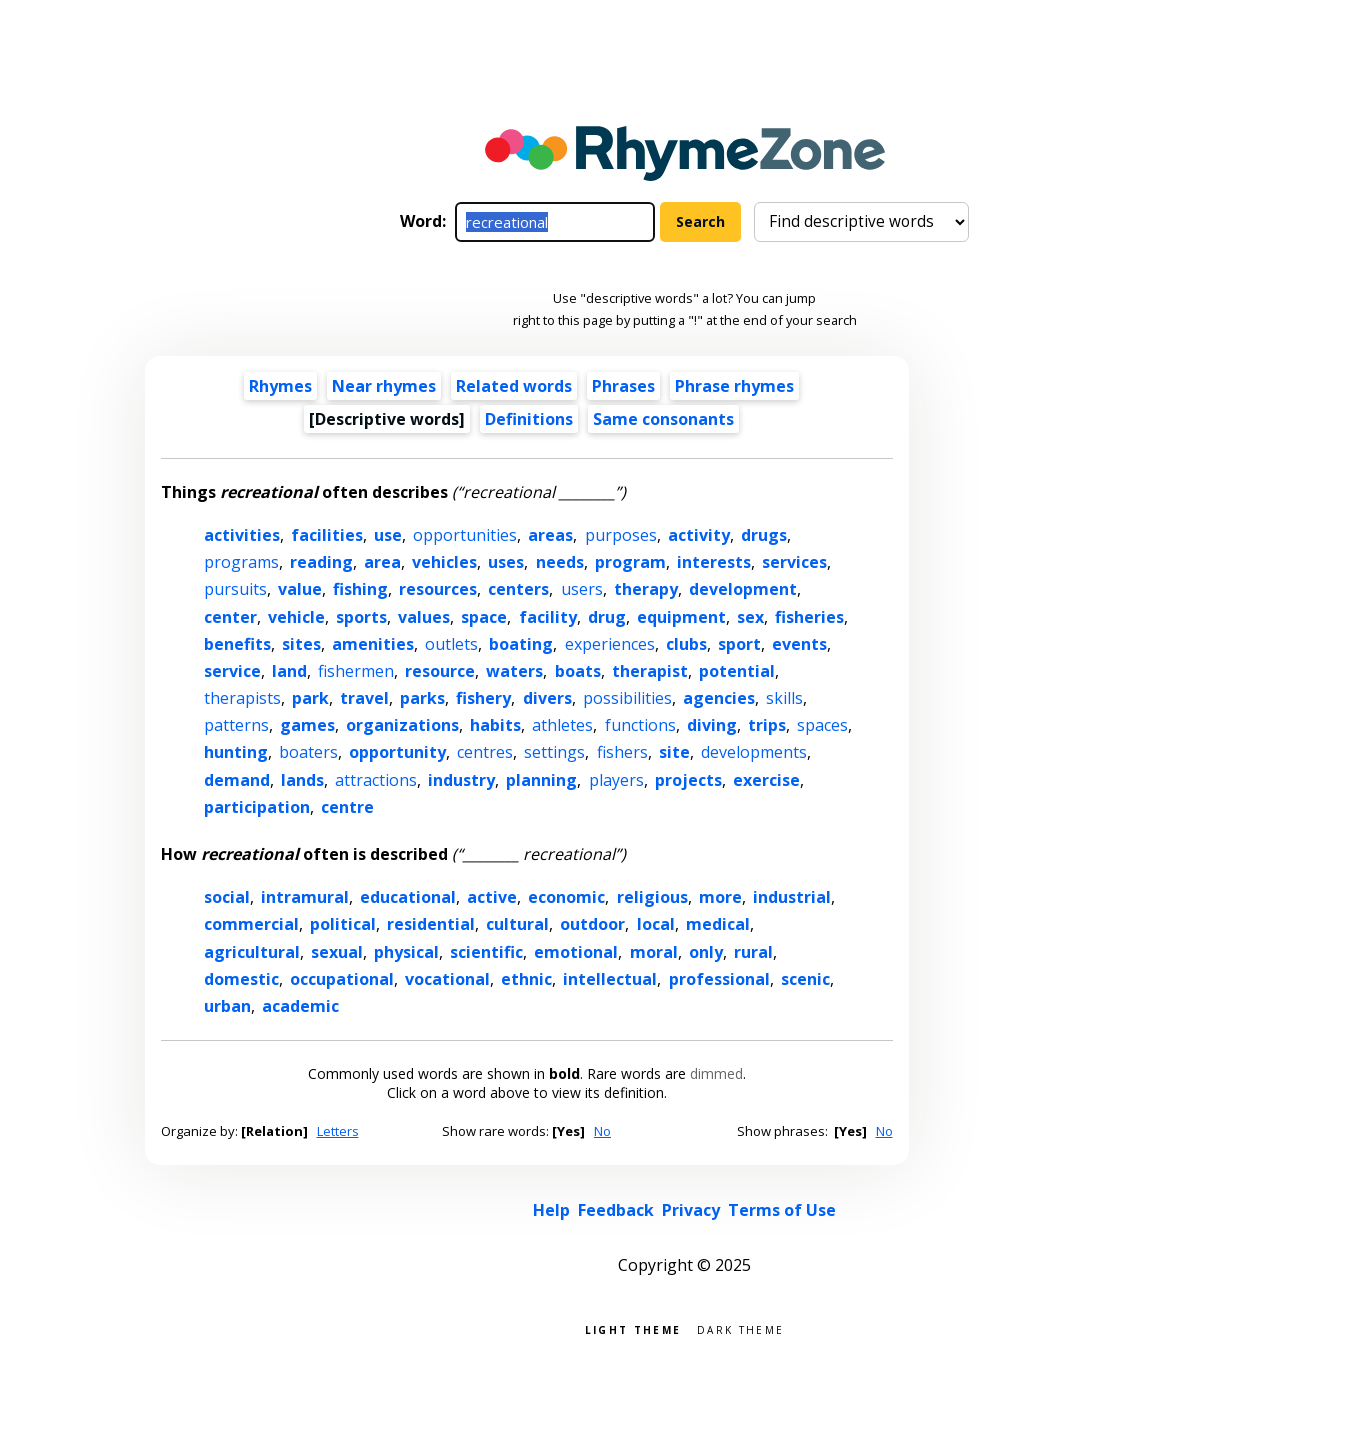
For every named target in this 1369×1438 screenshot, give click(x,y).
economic (566, 897)
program (630, 562)
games (307, 725)
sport (739, 644)
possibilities (627, 698)
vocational (447, 979)
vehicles (444, 562)
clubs (686, 644)
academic (300, 1006)
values (424, 617)
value (300, 589)
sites (301, 644)
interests (714, 562)
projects (688, 780)
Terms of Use (782, 1210)
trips (767, 725)
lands (302, 780)
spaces (822, 725)
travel (364, 698)
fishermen (356, 671)
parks (422, 698)
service (232, 671)
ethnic (526, 979)
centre (347, 807)
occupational (342, 979)
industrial (792, 897)
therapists (242, 698)
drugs (764, 535)
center (230, 617)
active (492, 897)
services (794, 562)
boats (578, 671)
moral (654, 952)
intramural (305, 897)
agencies (719, 698)
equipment (681, 617)
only (706, 952)
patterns (236, 725)
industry (461, 780)
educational (408, 897)
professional (719, 979)
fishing (360, 589)
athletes (562, 725)
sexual (337, 952)
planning (541, 780)
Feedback (616, 1210)
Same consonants (663, 419)
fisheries (809, 617)
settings (554, 752)
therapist (650, 671)
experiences (610, 644)
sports (361, 617)
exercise (766, 780)
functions (640, 725)
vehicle (296, 617)
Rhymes (280, 386)
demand (237, 780)
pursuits (235, 589)
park (310, 698)
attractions (376, 780)
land (289, 671)
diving (712, 725)
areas (550, 535)
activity (699, 535)
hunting (236, 752)
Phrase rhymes (734, 386)
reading (321, 562)
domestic (241, 979)
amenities (373, 644)
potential (737, 671)
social (227, 897)
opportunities (465, 535)
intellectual (610, 979)
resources (438, 589)
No (602, 1131)
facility (548, 617)
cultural (517, 924)
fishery (483, 698)
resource (440, 671)
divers (547, 698)
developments (754, 752)
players (616, 780)
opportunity (397, 752)
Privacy (691, 1210)
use (388, 535)
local (656, 924)
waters (514, 671)
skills (784, 698)
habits (495, 725)
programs (241, 562)
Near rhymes (384, 386)
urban (227, 1006)
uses (506, 562)
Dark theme (740, 1328)
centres (485, 752)
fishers (622, 752)
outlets (451, 644)
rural (753, 952)
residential (431, 924)
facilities (327, 535)
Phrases (623, 386)
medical (718, 924)
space (484, 617)
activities (242, 535)
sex (750, 617)
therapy (646, 589)
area (382, 562)
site (674, 752)
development (743, 589)
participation (257, 807)
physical (406, 952)
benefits (237, 644)
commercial (251, 924)
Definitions (529, 419)
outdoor (592, 924)
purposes (621, 535)
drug (607, 617)
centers (518, 589)
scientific (486, 952)
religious (652, 897)
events (799, 644)
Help (551, 1210)
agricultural (252, 952)
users (582, 589)
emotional (576, 952)
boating (521, 644)
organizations (402, 725)
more (720, 897)
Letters (338, 1131)
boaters (308, 752)
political (343, 924)
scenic (805, 979)
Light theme (633, 1328)
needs (560, 562)
